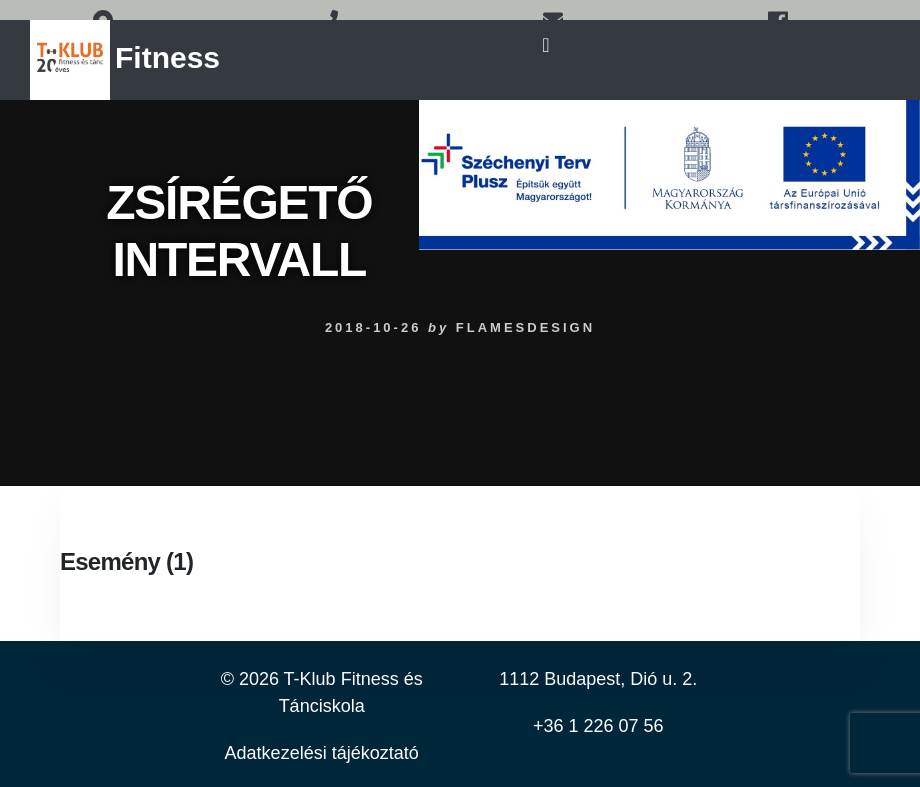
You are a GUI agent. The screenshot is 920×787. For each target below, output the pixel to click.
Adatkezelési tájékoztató (322, 753)
